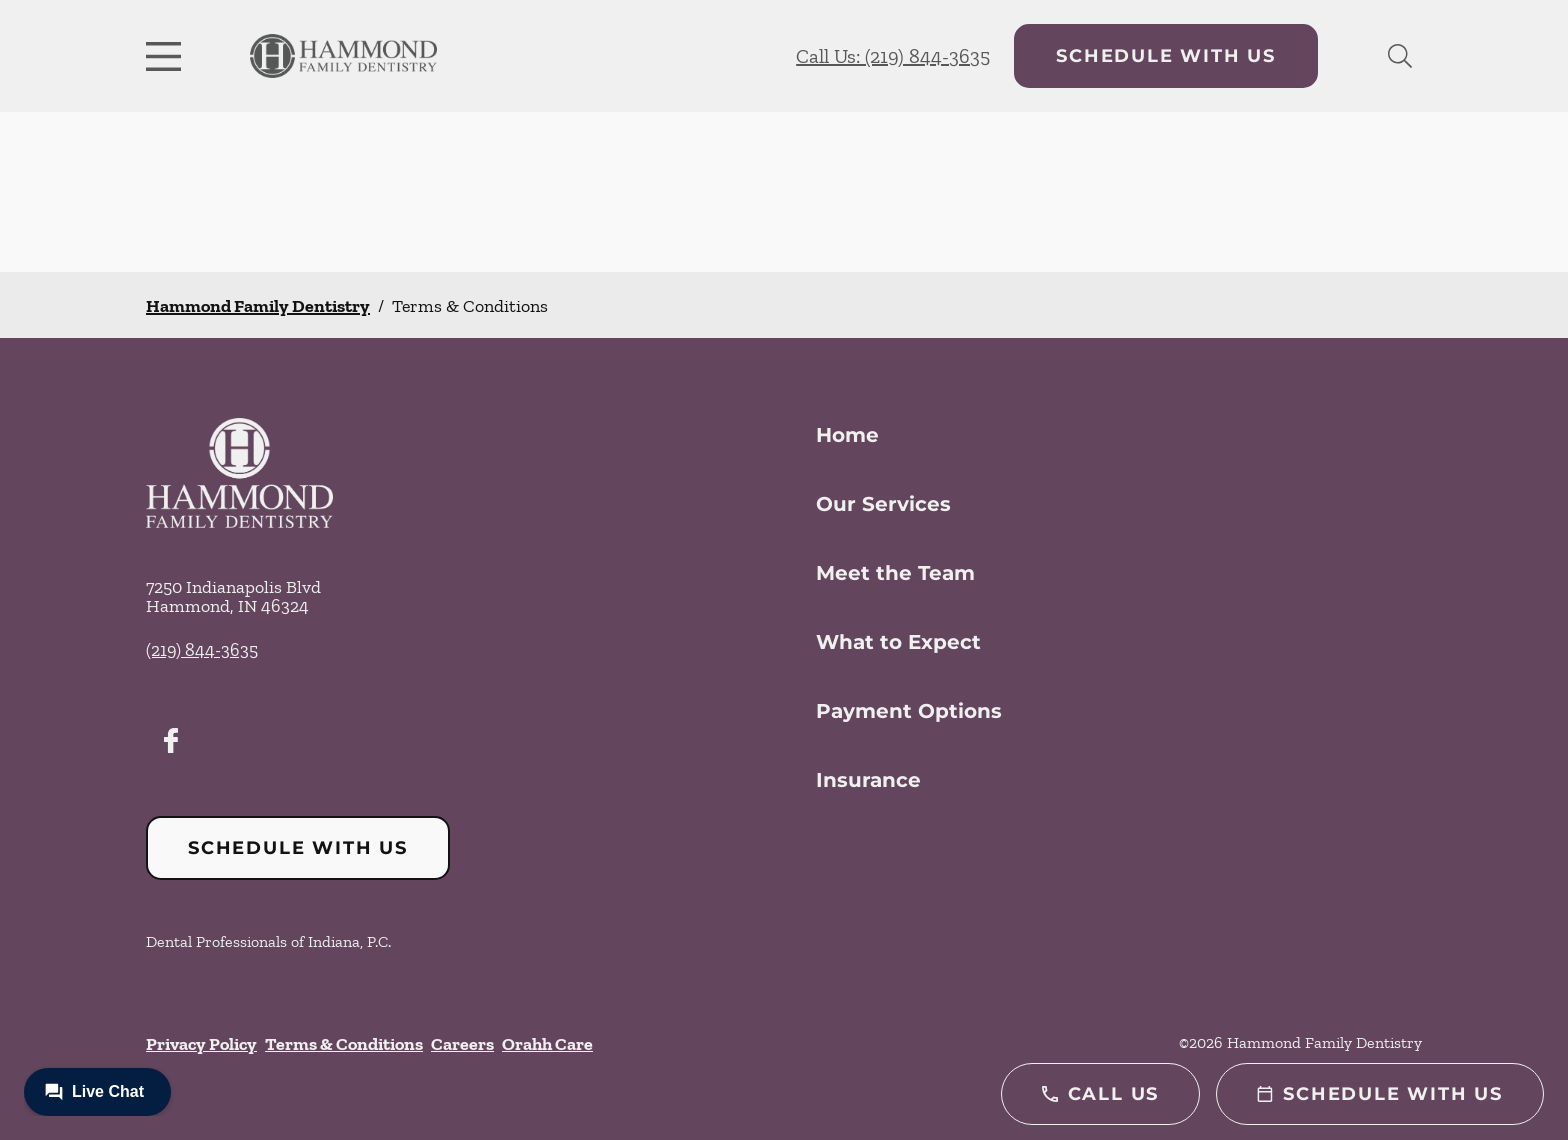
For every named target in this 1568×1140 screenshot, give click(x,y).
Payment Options (909, 711)
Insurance (868, 780)
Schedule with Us (1166, 56)
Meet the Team (895, 573)
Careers (462, 1044)
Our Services (883, 504)
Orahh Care (547, 1044)
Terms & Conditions (344, 1044)
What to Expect (898, 642)
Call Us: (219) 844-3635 (893, 56)
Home (847, 435)
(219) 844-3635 (202, 650)
